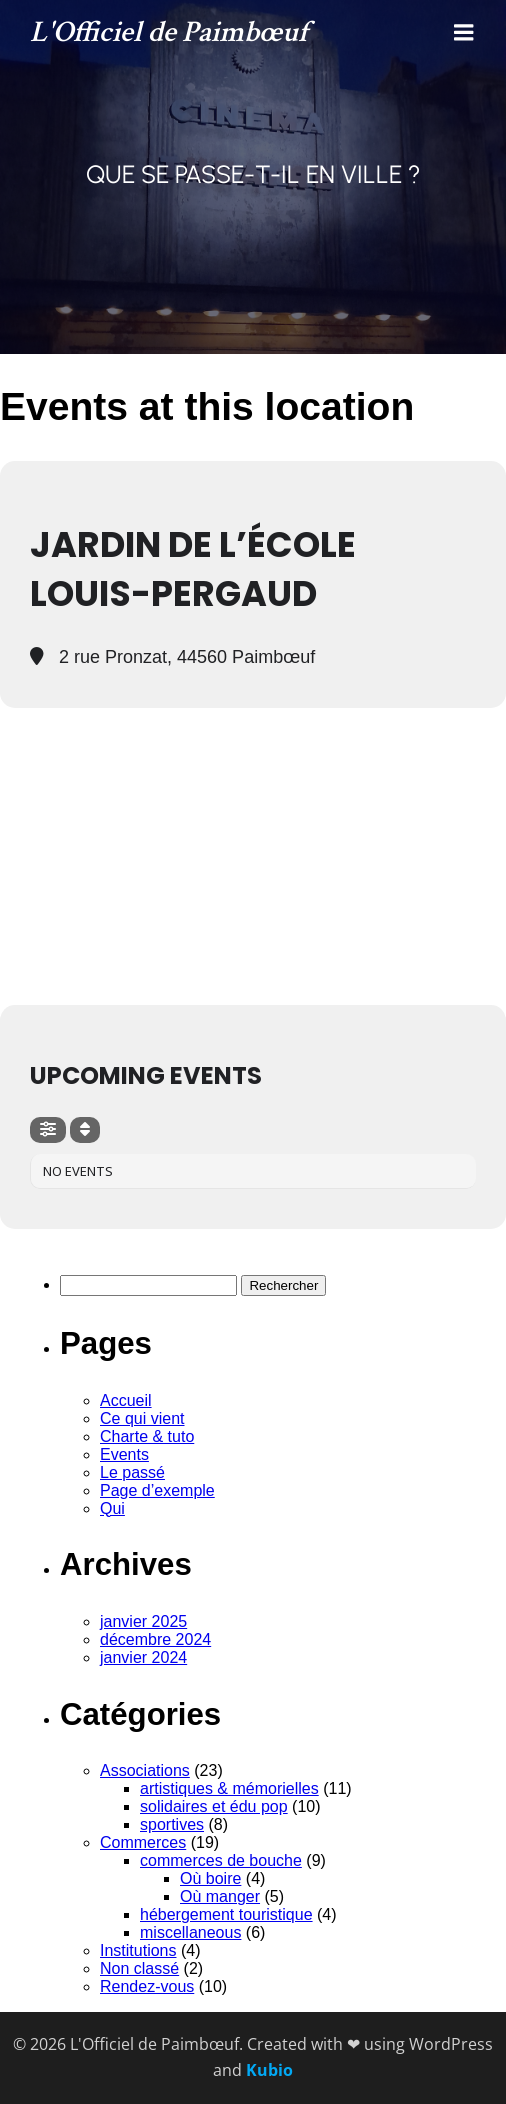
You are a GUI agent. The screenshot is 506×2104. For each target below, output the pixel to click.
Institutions (138, 1950)
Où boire (210, 1878)
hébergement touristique (226, 1914)
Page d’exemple (157, 1490)
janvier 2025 (143, 1621)
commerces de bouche (221, 1860)
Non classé (139, 1968)
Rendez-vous (147, 1986)
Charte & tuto (147, 1436)
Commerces (143, 1842)
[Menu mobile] (464, 33)
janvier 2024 (143, 1657)
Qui (112, 1508)
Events (124, 1454)
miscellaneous (190, 1932)
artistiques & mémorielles (229, 1788)
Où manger (220, 1896)
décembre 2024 (155, 1639)
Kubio (269, 2070)
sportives (172, 1824)
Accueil (126, 1400)
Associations (145, 1770)
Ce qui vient (142, 1418)
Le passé (132, 1472)
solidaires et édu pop (214, 1806)
